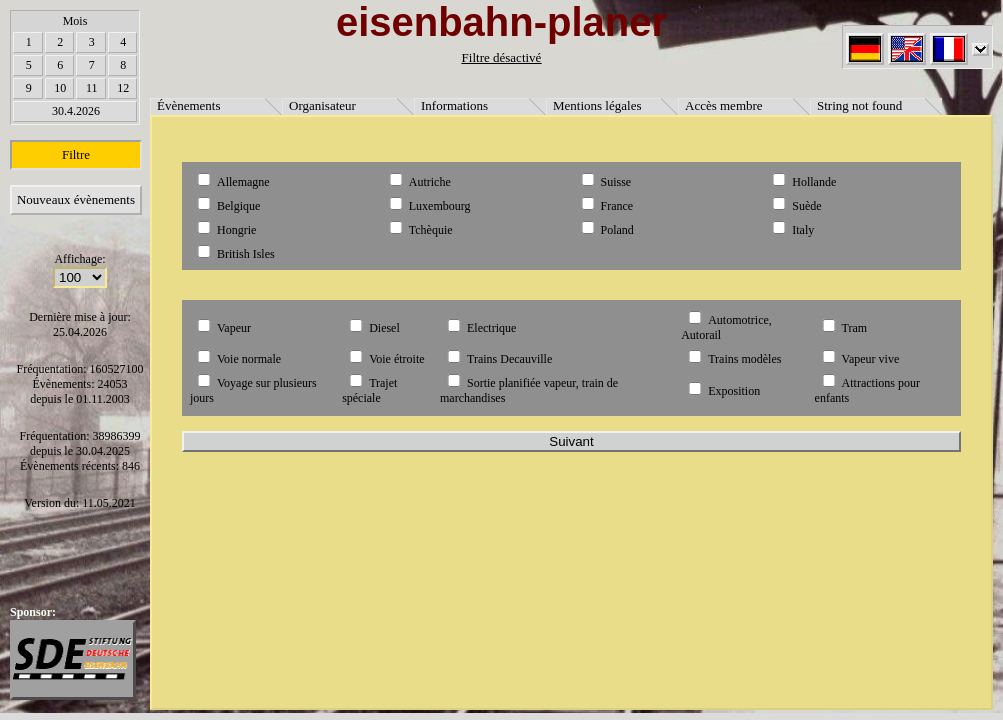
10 (60, 88)
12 (123, 88)
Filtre (76, 154)
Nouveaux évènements (76, 199)
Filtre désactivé (502, 57)
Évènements (189, 105)
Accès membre (724, 105)
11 (92, 88)
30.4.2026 (76, 111)
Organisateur (322, 105)
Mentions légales (597, 105)
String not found (859, 105)
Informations (454, 105)
